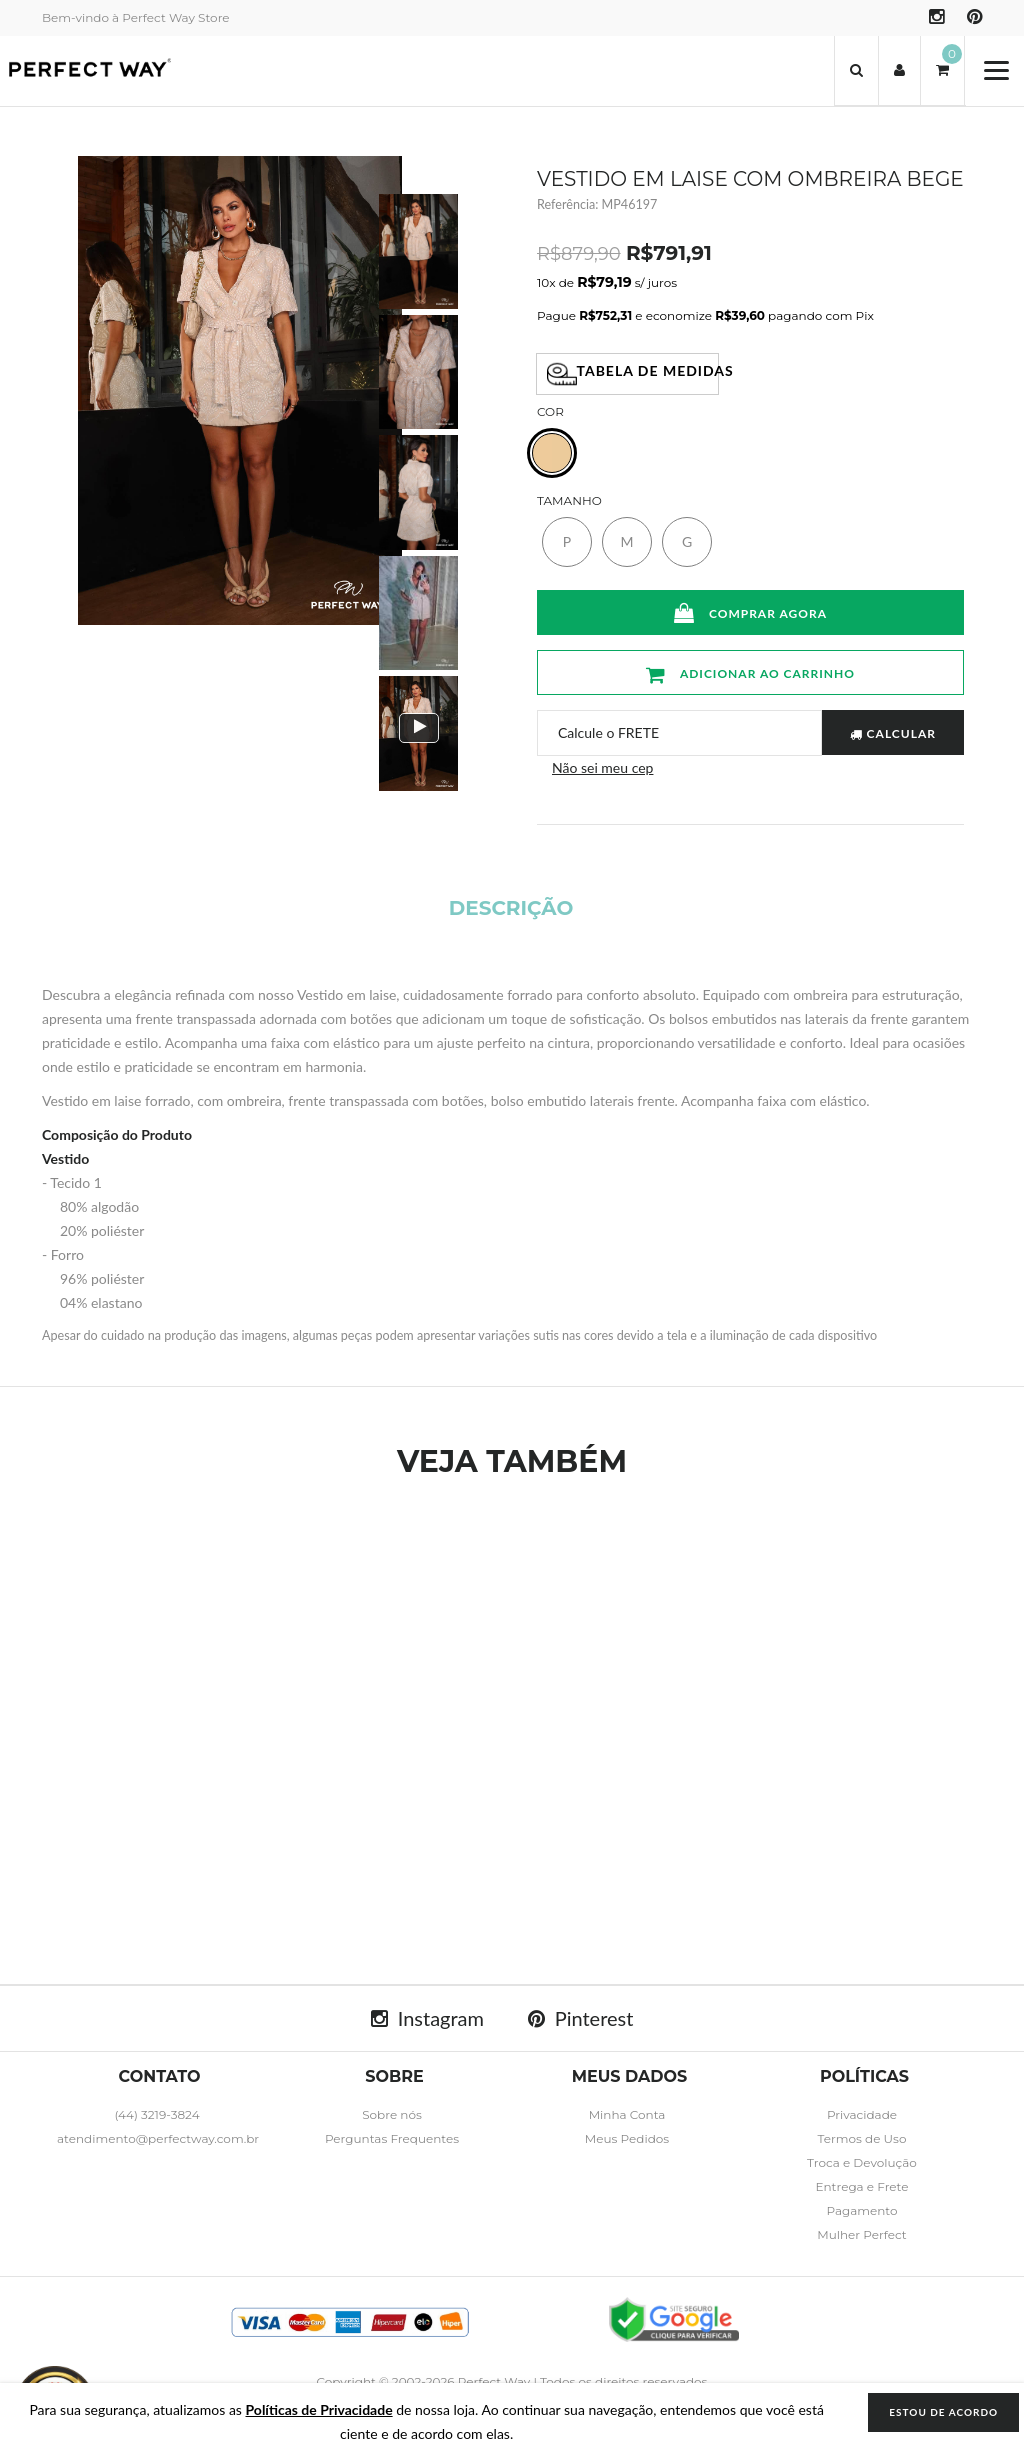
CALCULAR (893, 733)
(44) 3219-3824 (156, 2114)
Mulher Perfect (862, 2234)
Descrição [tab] (511, 908)
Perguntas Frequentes (392, 2138)
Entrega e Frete (861, 2186)
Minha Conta (627, 2114)
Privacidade (862, 2114)
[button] (856, 70)
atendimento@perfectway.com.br (158, 2138)
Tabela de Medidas (633, 374)
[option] (418, 251)
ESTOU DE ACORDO (943, 2412)
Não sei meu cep (602, 767)
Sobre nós (392, 2114)
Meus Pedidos (627, 2138)
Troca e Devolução (862, 2162)
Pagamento (861, 2210)
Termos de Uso (862, 2138)
